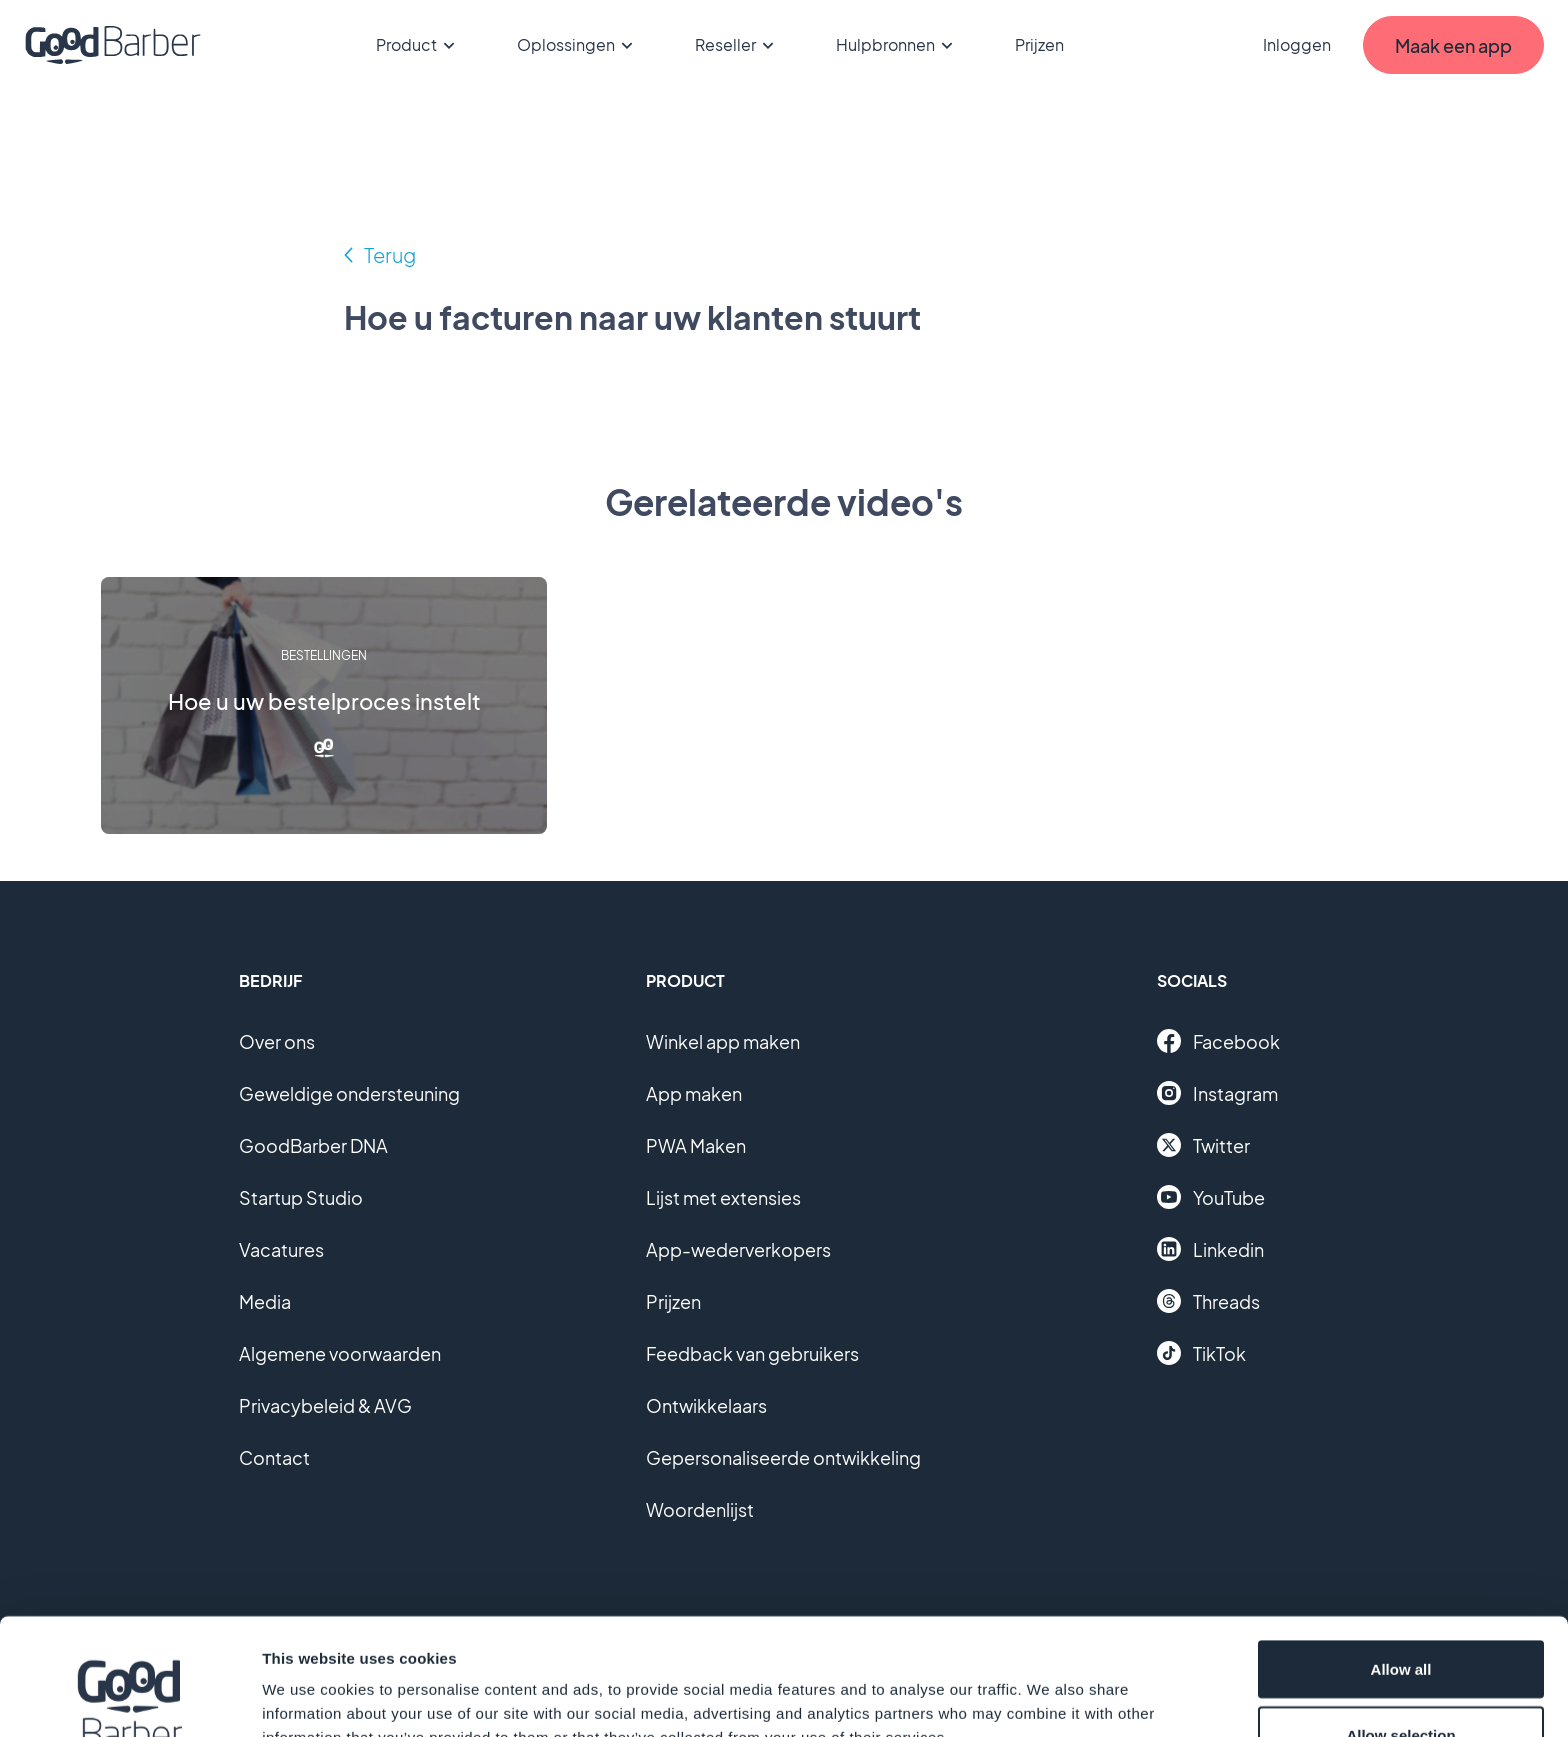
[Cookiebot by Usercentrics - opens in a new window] (129, 1698)
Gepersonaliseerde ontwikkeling (783, 1457)
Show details (1049, 1685)
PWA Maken (696, 1145)
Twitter (1203, 1145)
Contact (274, 1457)
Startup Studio (301, 1197)
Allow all (1401, 1552)
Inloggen (1297, 44)
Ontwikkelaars (706, 1405)
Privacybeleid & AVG (325, 1405)
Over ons (277, 1041)
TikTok (1201, 1353)
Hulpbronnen (897, 45)
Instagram (1217, 1093)
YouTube (1211, 1197)
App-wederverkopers (738, 1249)
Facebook (1218, 1041)
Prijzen (1039, 44)
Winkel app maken (723, 1041)
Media (265, 1301)
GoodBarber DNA (313, 1145)
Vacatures (281, 1249)
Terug (390, 254)
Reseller (737, 45)
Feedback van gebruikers (752, 1353)
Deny (1401, 1683)
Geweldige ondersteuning (349, 1093)
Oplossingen (578, 45)
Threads (1208, 1301)
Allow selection (1400, 1618)
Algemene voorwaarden (340, 1353)
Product (418, 45)
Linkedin (1210, 1249)
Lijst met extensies (723, 1197)
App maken (694, 1093)
